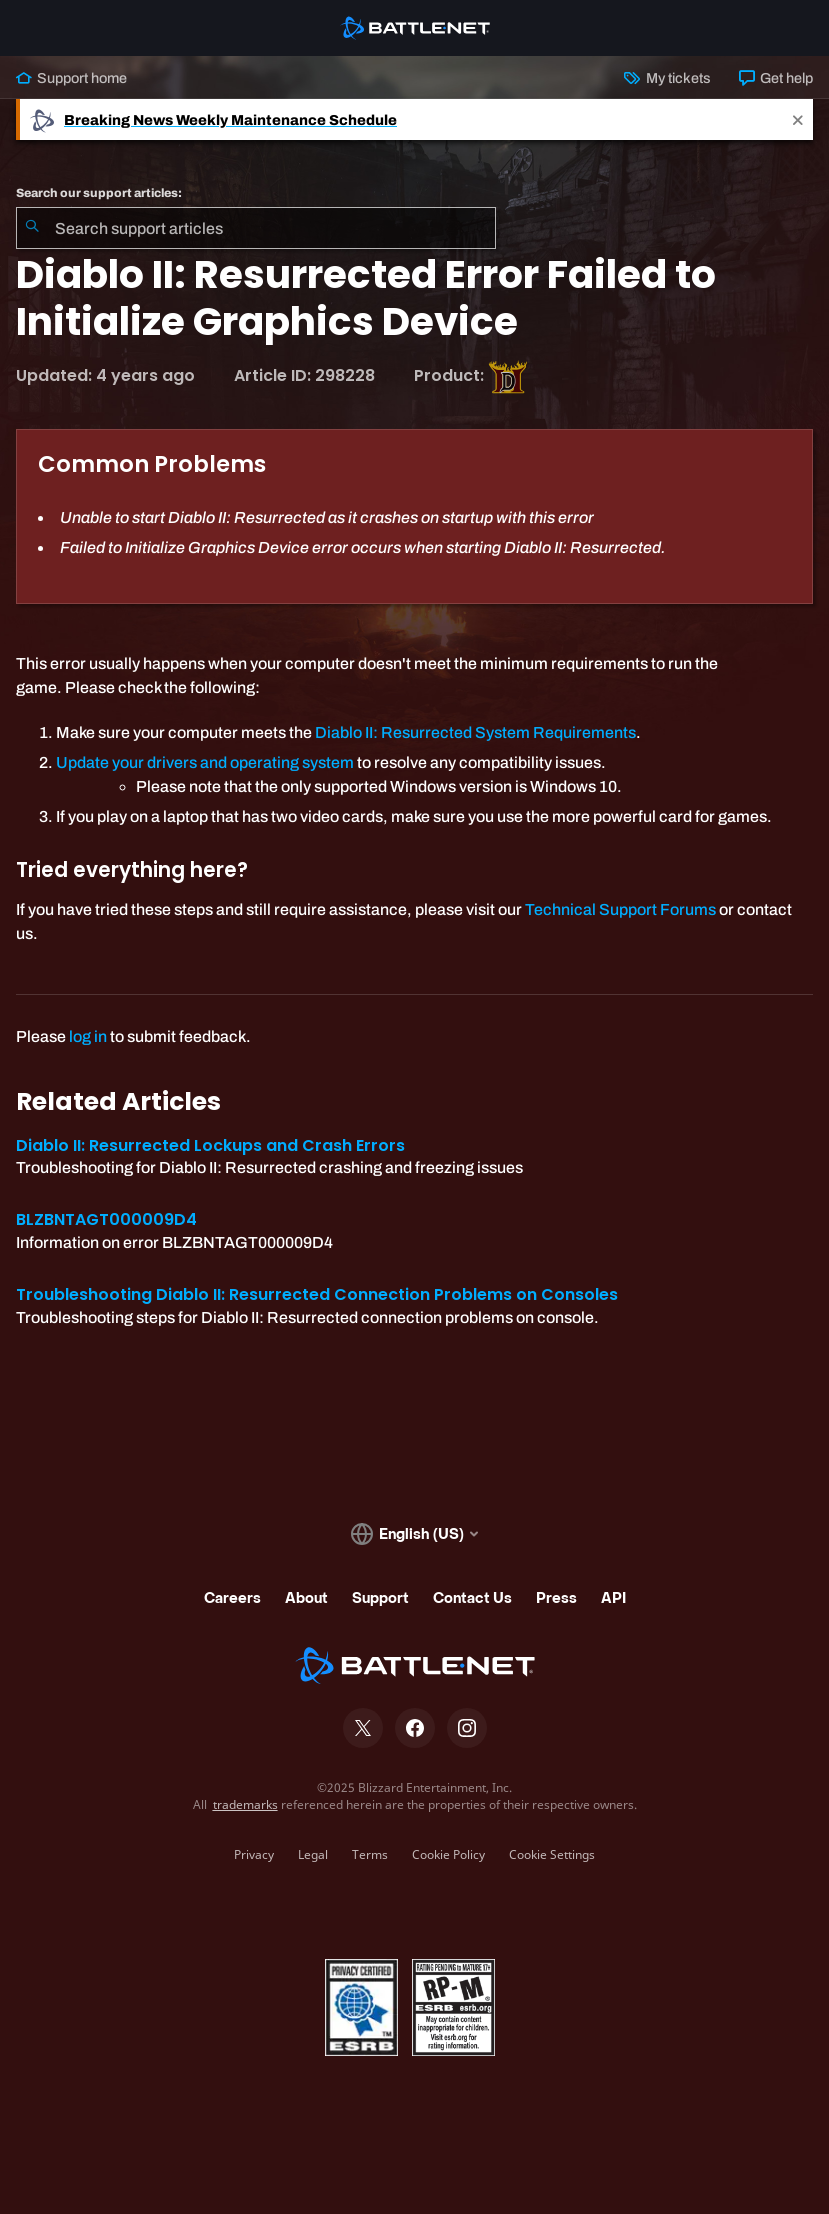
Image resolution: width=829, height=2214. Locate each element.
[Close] (798, 119)
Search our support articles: (99, 193)
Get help (776, 78)
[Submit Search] (32, 228)
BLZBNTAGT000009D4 (106, 1219)
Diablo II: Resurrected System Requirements (475, 732)
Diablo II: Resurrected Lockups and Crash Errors (210, 1145)
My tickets (667, 78)
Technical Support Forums (620, 909)
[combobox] (256, 228)
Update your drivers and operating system (205, 762)
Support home (71, 78)
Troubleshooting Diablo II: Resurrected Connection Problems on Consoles (317, 1294)
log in (88, 1036)
